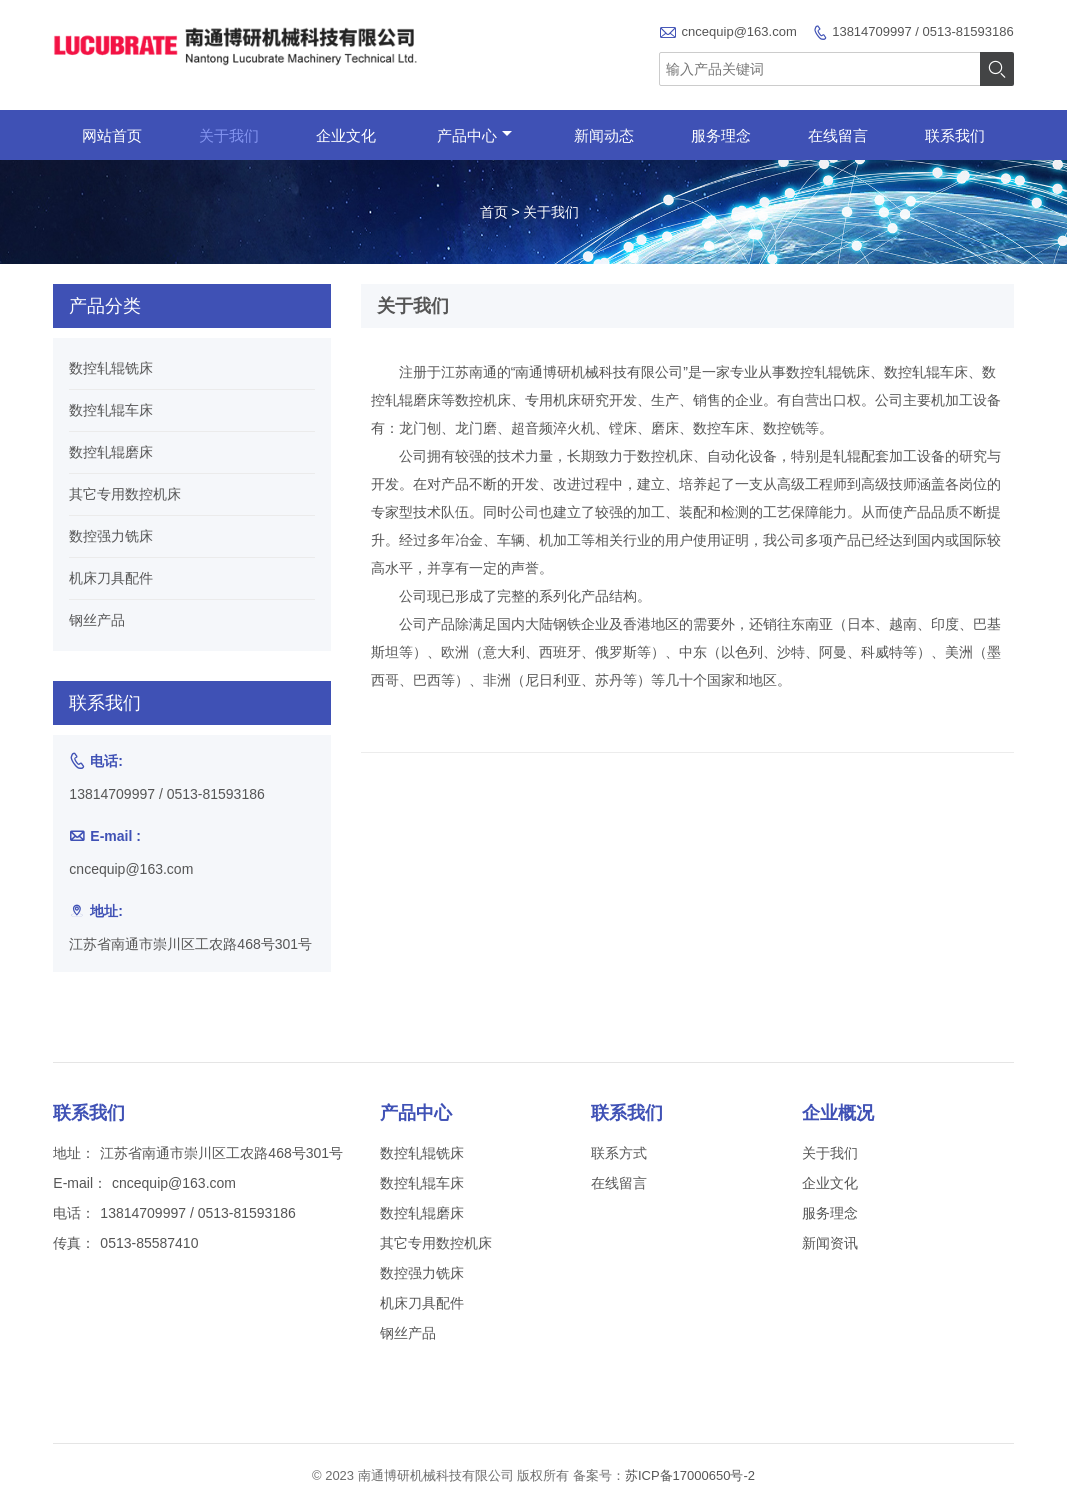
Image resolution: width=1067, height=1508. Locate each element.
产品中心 (474, 135)
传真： (74, 1243)
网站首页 (112, 135)
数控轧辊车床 (111, 410)
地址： (74, 1153)
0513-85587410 (149, 1243)
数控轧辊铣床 (111, 368)
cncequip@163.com (739, 31)
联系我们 (955, 135)
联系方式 (619, 1153)
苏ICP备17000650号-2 (690, 1475)
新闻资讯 (830, 1243)
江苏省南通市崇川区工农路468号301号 (190, 944)
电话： (74, 1213)
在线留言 (838, 135)
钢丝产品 (97, 620)
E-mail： (80, 1183)
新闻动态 (604, 135)
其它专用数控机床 (125, 494)
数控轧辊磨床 (111, 452)
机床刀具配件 (111, 578)
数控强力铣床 (111, 536)
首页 (494, 212)
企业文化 (346, 135)
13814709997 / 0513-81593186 (922, 31)
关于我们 (229, 135)
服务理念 (721, 135)
